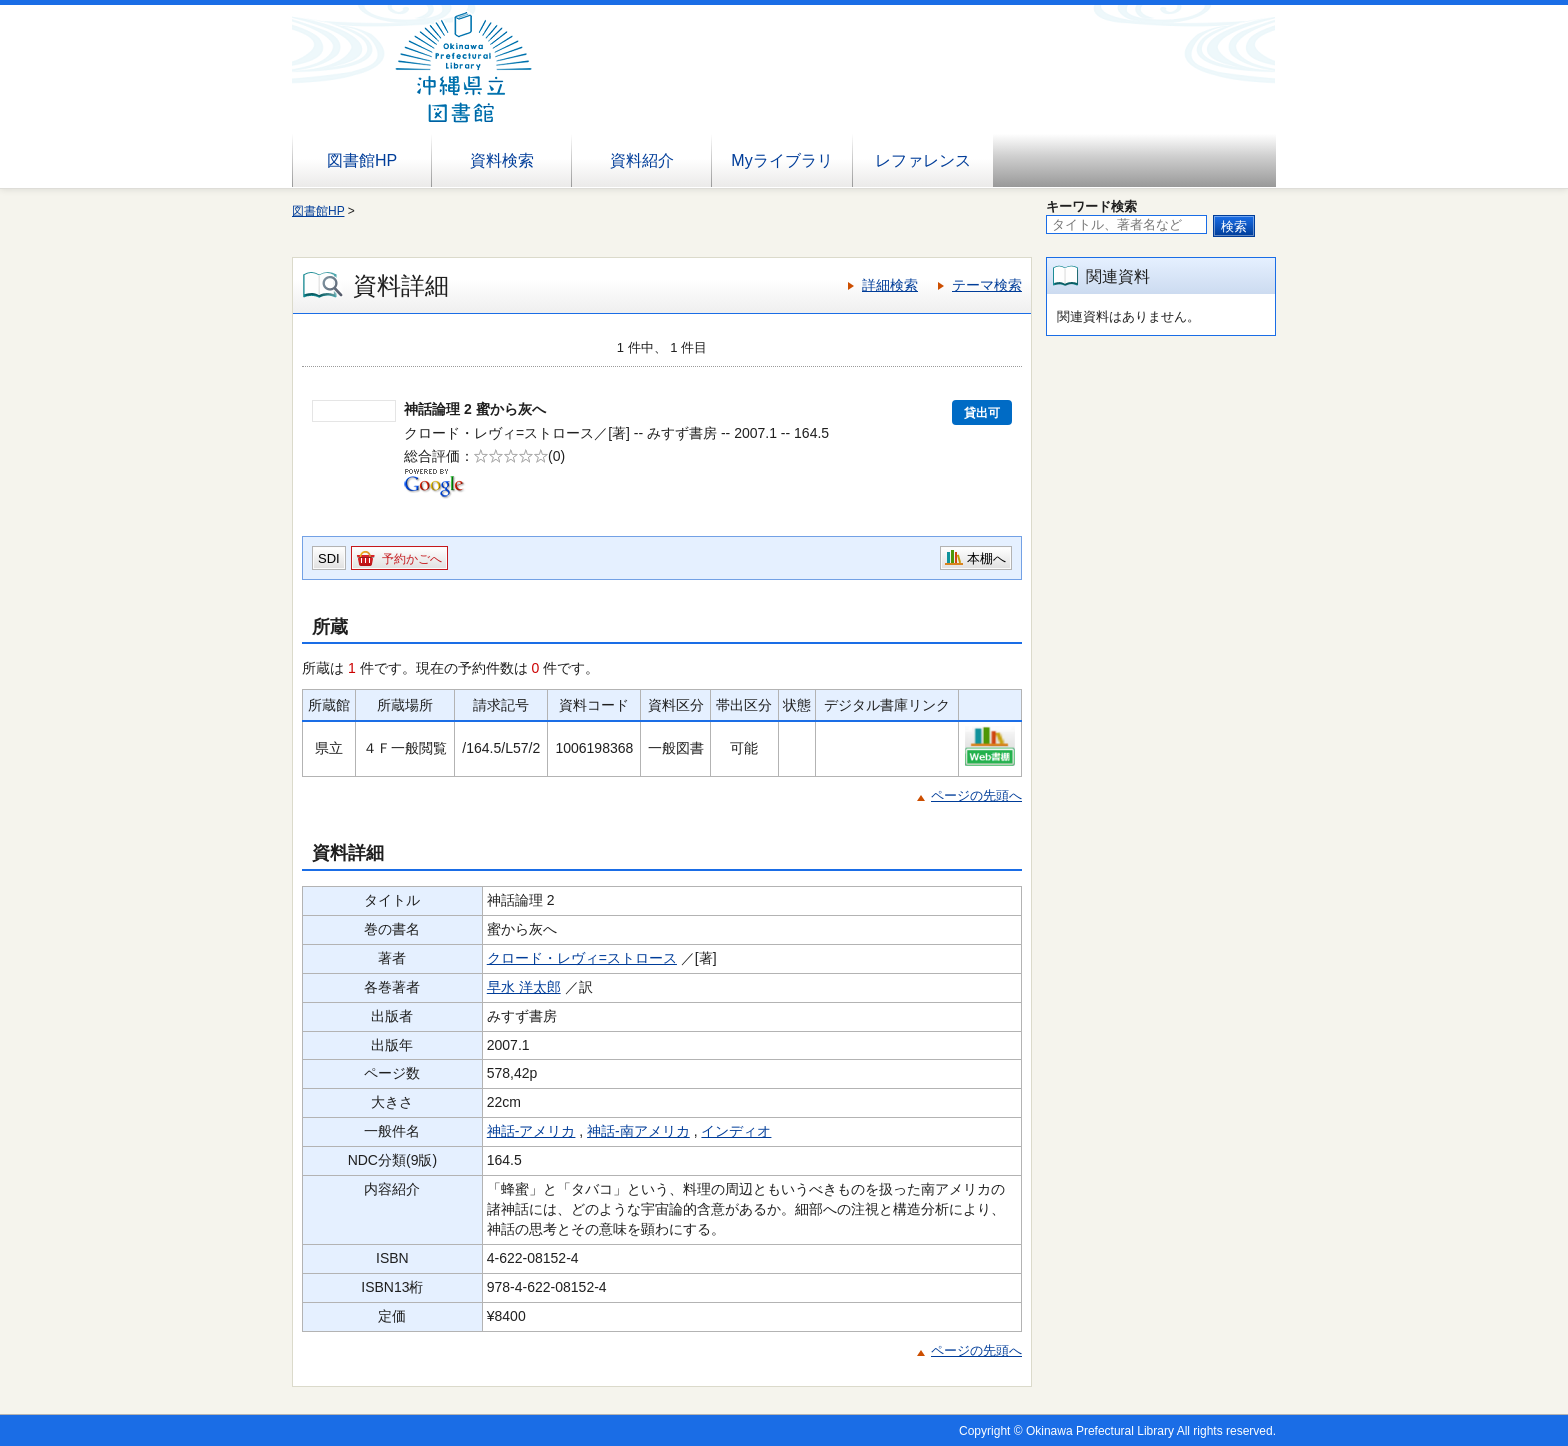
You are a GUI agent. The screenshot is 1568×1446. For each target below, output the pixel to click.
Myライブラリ (781, 160)
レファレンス (923, 160)
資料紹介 (642, 160)
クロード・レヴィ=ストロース (582, 958)
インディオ (736, 1131)
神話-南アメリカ (638, 1131)
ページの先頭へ (976, 795)
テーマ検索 (987, 285)
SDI (329, 558)
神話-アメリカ (531, 1131)
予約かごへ (412, 559)
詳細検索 (890, 285)
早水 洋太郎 (524, 987)
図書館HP (362, 160)
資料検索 (502, 160)
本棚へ (986, 558)
